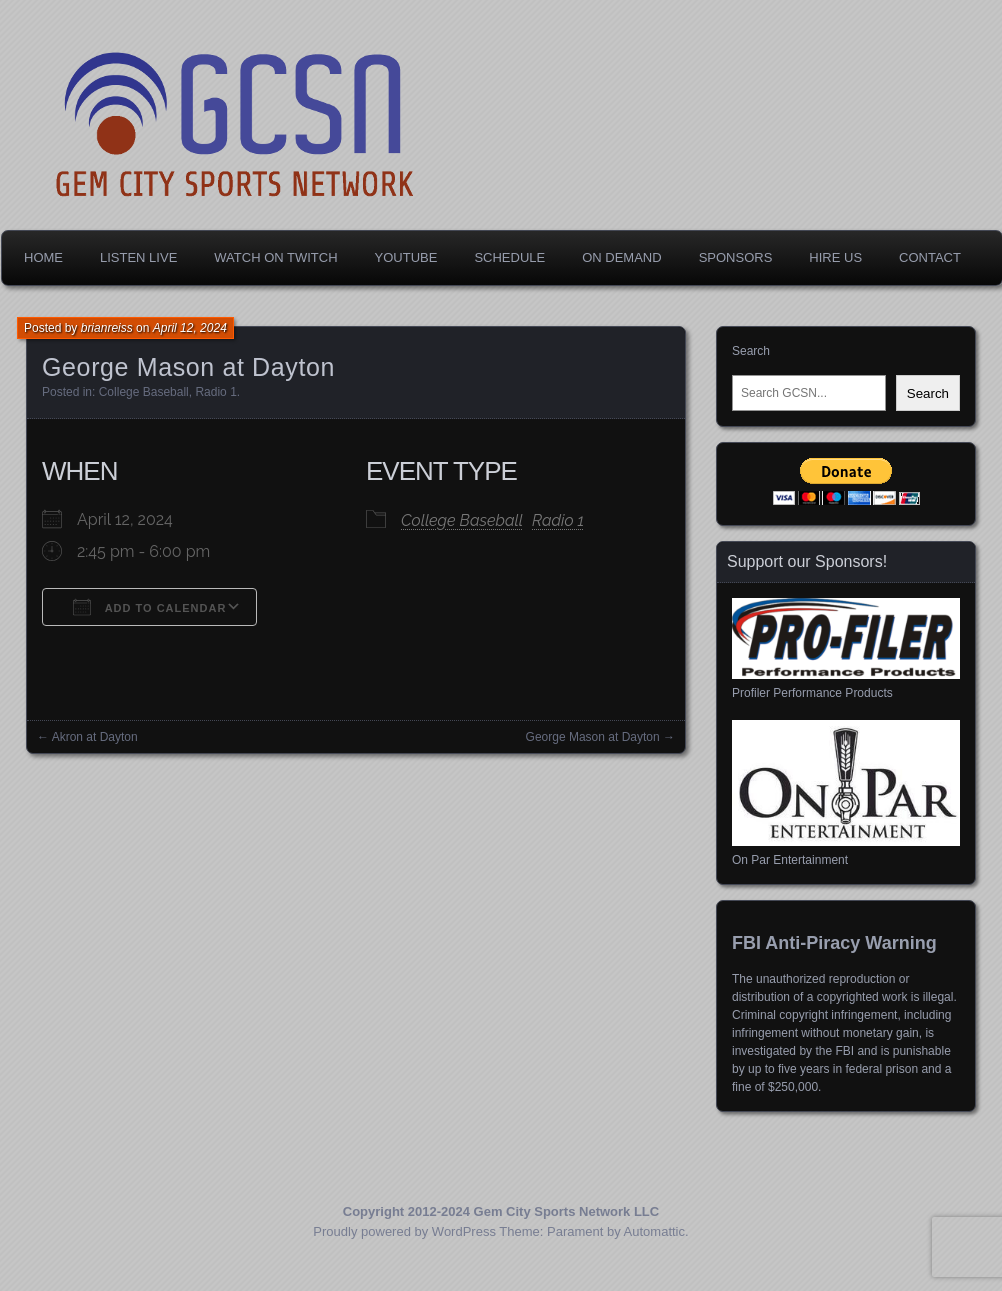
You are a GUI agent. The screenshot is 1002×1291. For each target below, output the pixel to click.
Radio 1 (215, 392)
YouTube (406, 257)
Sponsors (736, 257)
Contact (930, 257)
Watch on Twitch (275, 257)
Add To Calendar (149, 607)
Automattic (654, 1231)
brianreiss (107, 328)
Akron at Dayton (95, 737)
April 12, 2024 (190, 328)
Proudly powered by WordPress (404, 1231)
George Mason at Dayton (593, 737)
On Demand (621, 257)
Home (43, 257)
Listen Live (138, 257)
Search (751, 351)
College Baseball (144, 392)
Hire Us (835, 257)
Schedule (509, 257)
